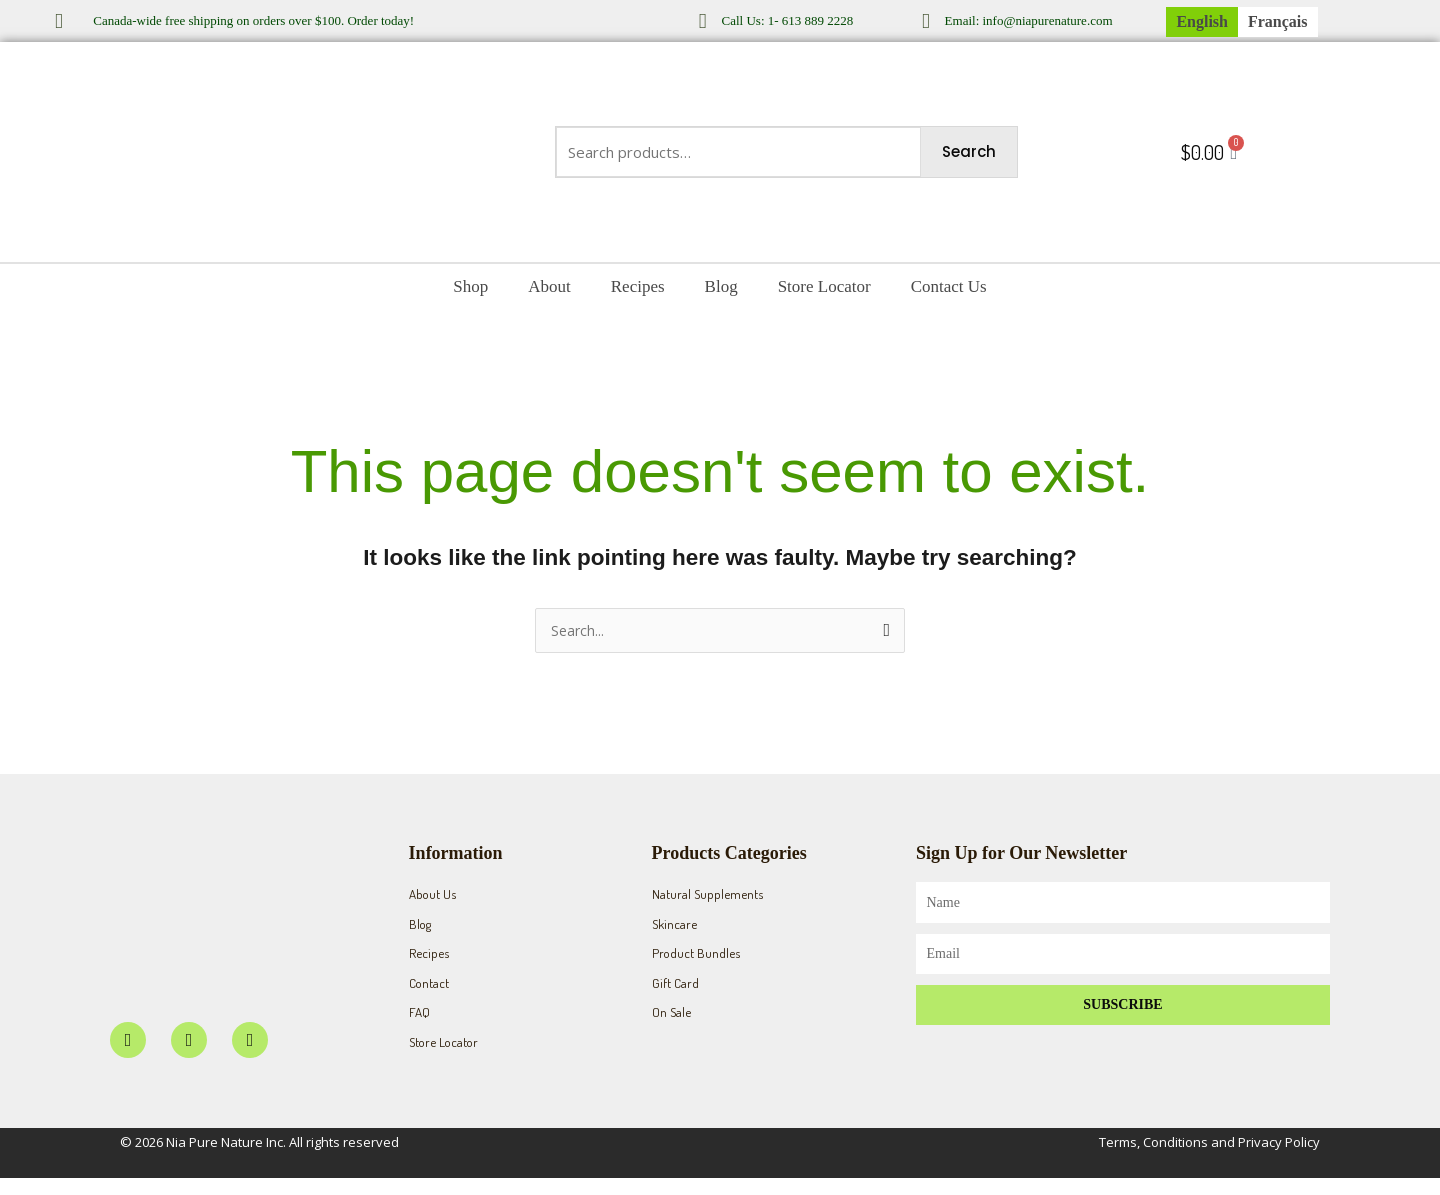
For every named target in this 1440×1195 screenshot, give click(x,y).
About (549, 286)
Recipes (638, 286)
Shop (470, 286)
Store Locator (824, 286)
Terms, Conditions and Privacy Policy (1209, 1159)
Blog (721, 286)
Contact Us (949, 286)
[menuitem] (1202, 22)
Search (969, 151)
